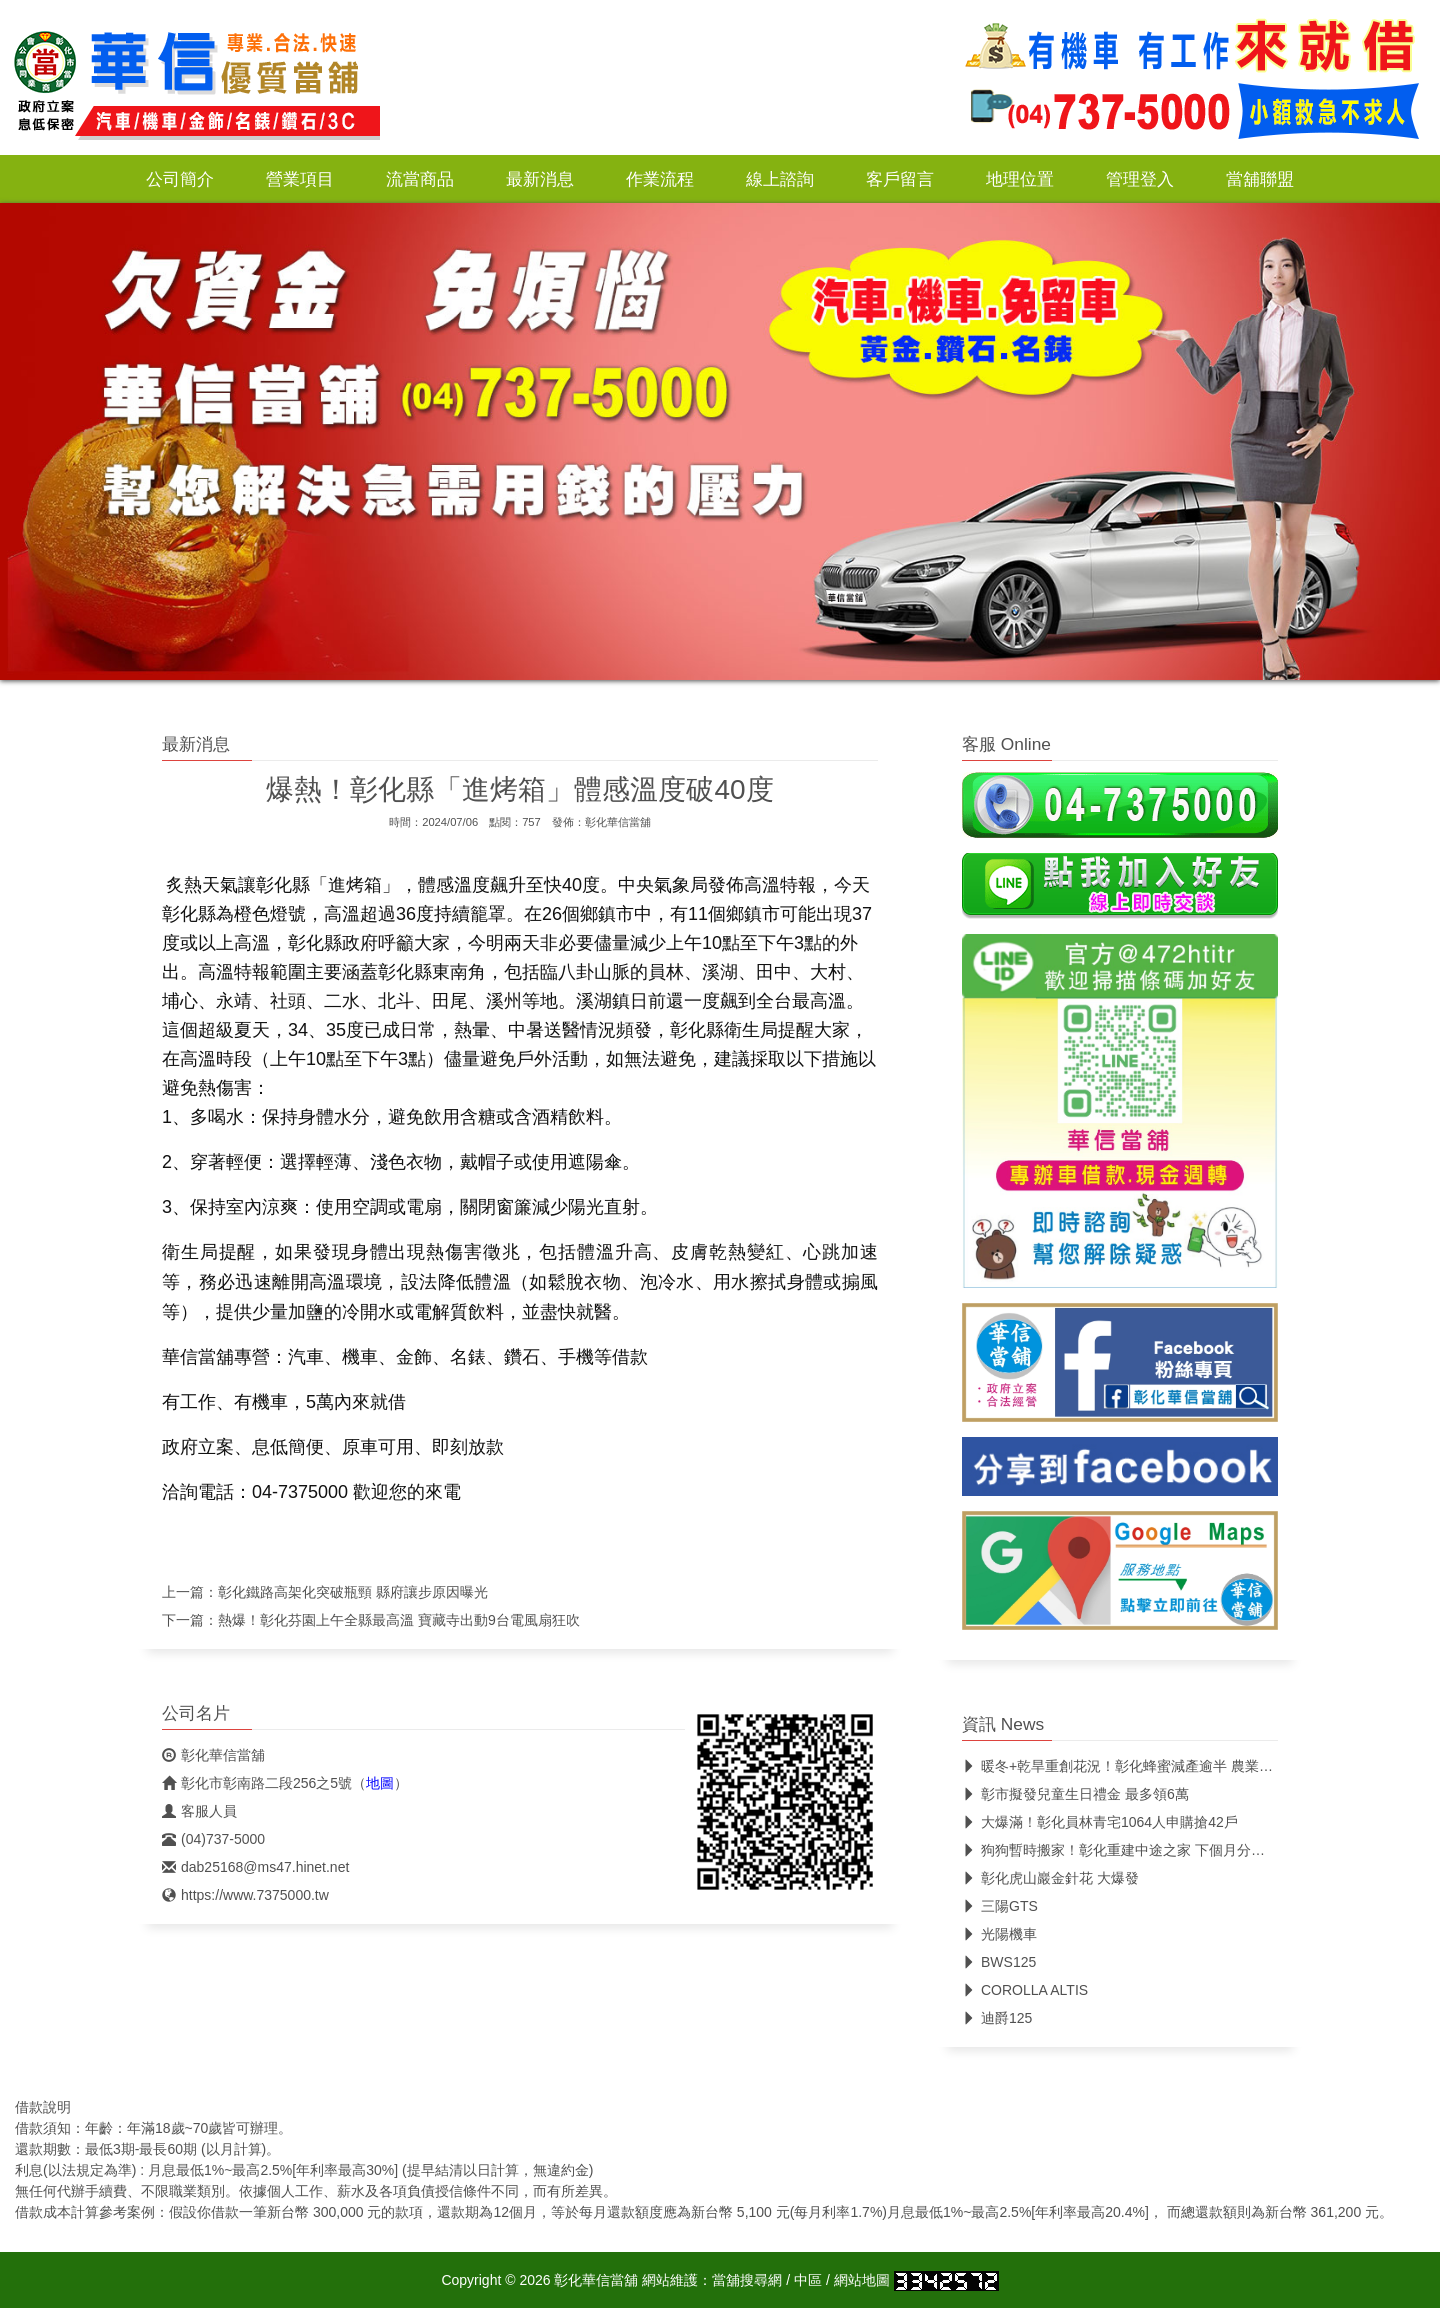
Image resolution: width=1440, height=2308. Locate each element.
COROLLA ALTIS (1025, 1990)
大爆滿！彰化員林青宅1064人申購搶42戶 (1100, 1822)
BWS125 (999, 1962)
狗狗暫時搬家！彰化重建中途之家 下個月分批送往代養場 (1148, 1850)
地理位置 (1020, 179)
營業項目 (300, 179)
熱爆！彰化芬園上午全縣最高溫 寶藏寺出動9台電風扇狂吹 (399, 1620)
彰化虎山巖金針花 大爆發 (1050, 1878)
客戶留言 (900, 179)
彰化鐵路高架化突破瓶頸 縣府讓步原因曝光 (353, 1592)
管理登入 (1140, 179)
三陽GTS (1000, 1906)
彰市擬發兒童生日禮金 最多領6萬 (1075, 1794)
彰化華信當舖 (618, 822)
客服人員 (199, 1811)
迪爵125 (997, 2018)
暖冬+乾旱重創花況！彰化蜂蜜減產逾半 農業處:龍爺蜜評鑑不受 (1168, 1766)
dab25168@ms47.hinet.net (255, 1867)
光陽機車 (999, 1934)
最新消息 (540, 179)
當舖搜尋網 (747, 2280)
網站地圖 (862, 2280)
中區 (808, 2280)
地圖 (380, 1783)
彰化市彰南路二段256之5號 (257, 1783)
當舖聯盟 (1260, 179)
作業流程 (660, 179)
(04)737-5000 (213, 1839)
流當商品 (420, 179)
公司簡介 (180, 179)
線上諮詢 (780, 179)
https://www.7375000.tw (245, 1895)
